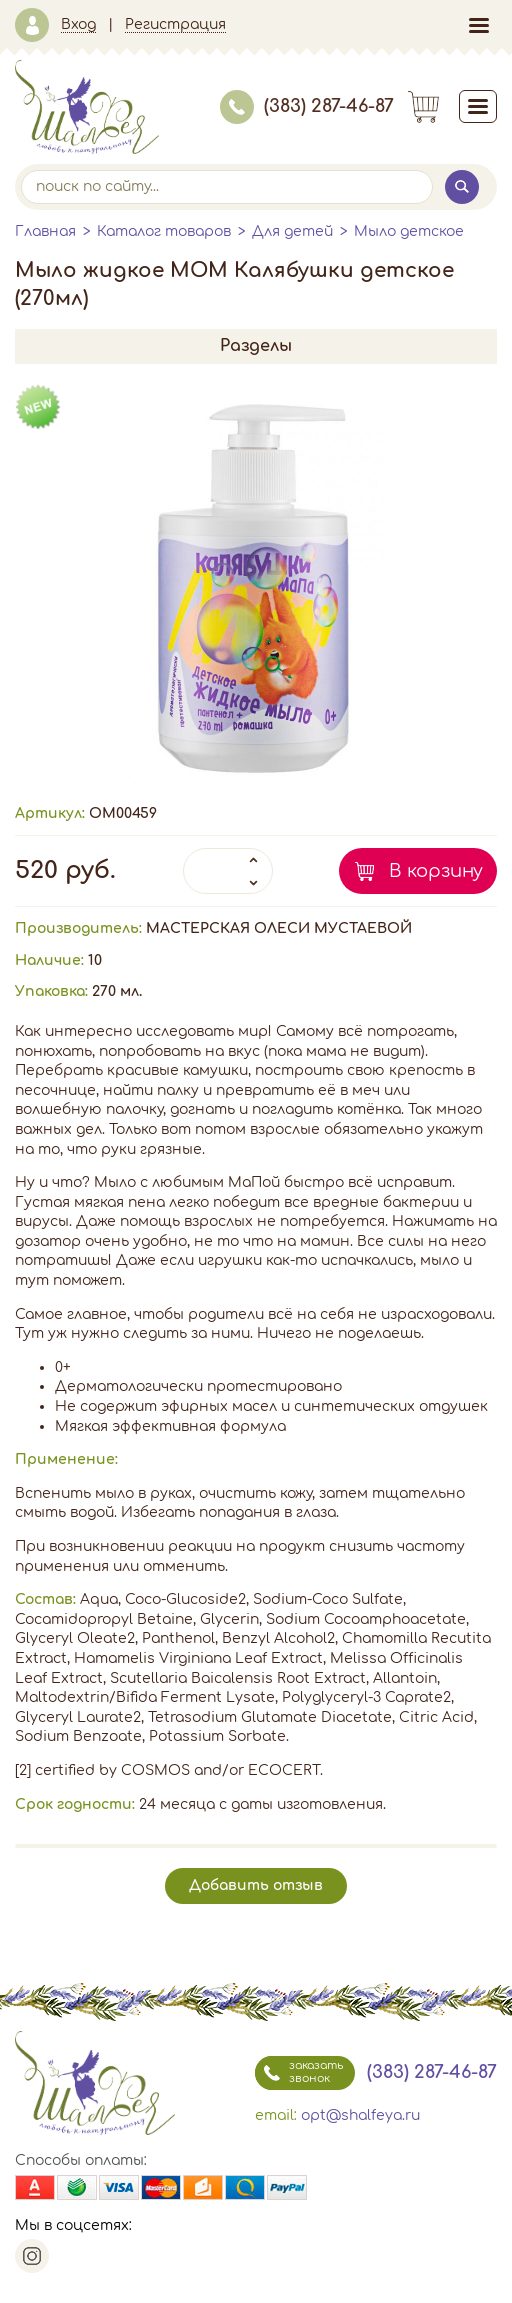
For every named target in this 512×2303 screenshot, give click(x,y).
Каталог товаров (164, 231)
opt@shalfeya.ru (360, 2115)
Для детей (292, 231)
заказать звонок (299, 2073)
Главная (45, 231)
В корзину (436, 871)
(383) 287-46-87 (307, 106)
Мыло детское (409, 231)
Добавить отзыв (256, 1885)
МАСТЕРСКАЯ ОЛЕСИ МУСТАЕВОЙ (279, 928)
